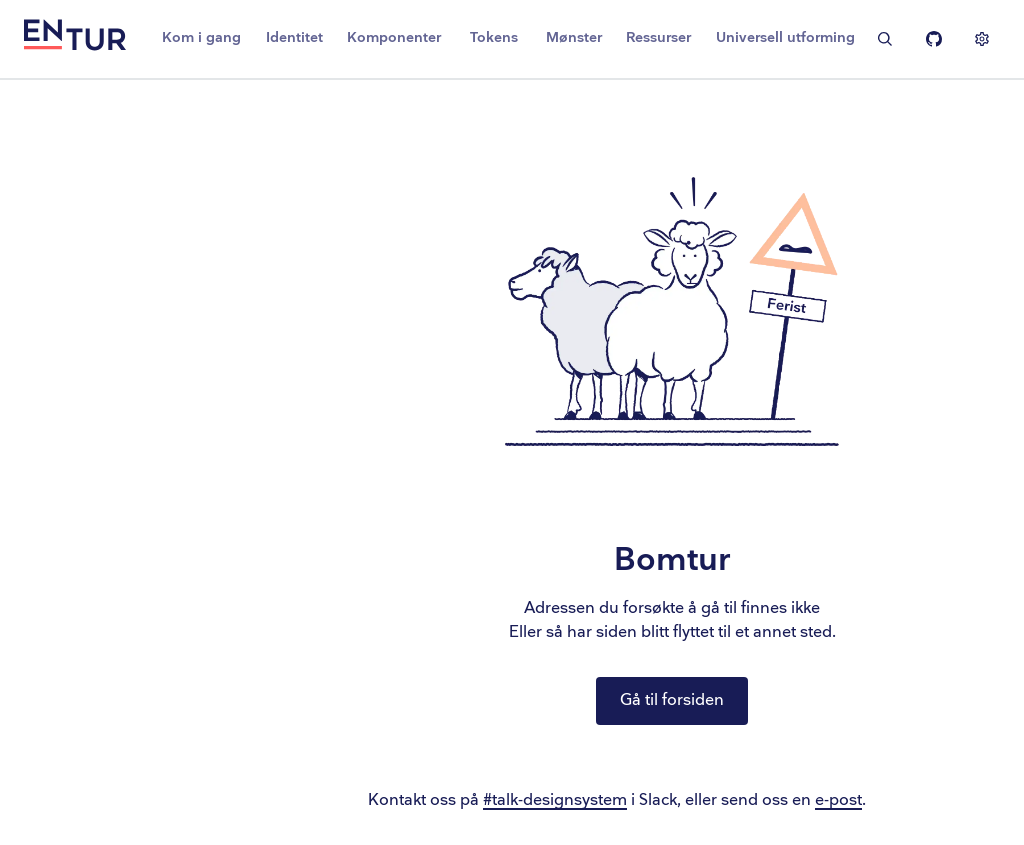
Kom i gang (201, 37)
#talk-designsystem (555, 800)
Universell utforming (785, 37)
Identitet (294, 37)
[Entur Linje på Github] (934, 39)
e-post (838, 800)
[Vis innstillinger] (982, 39)
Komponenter (394, 37)
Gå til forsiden (672, 700)
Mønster (574, 37)
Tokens (494, 37)
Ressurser (658, 37)
